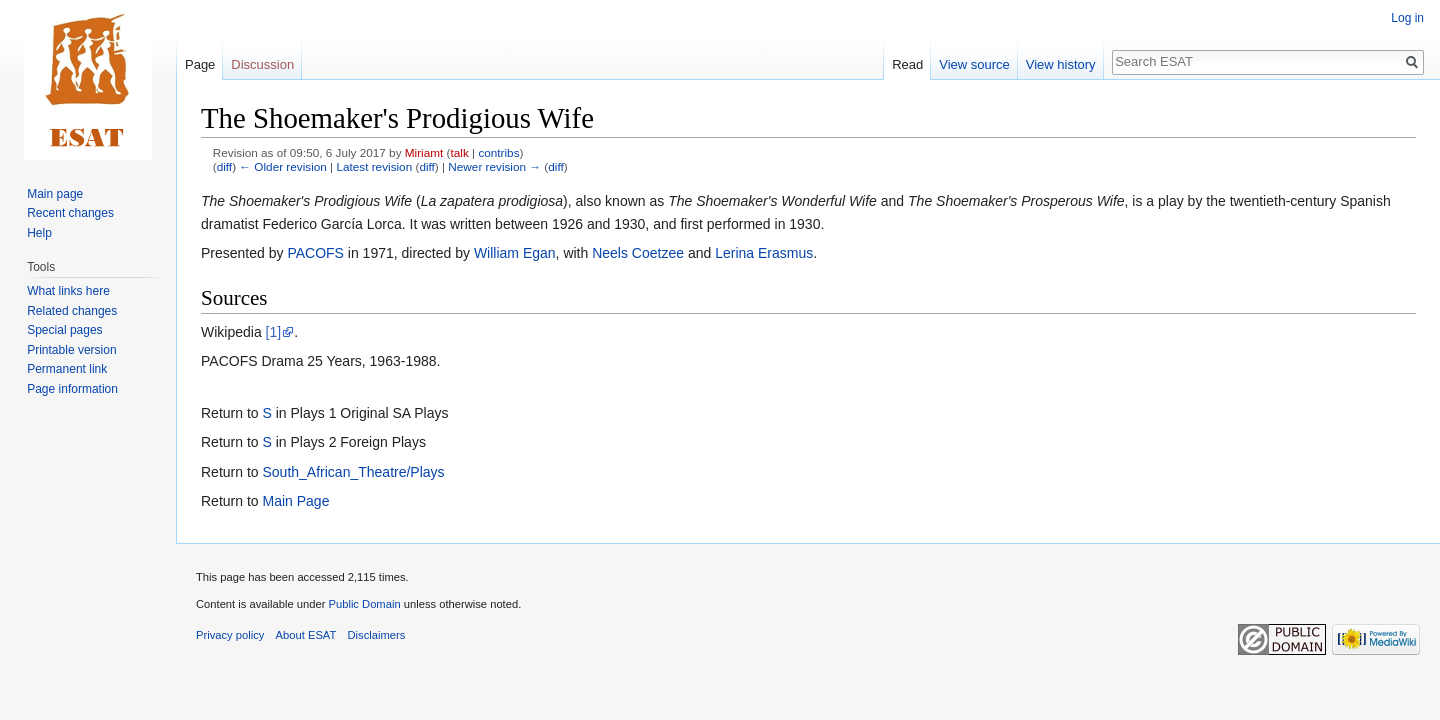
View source (974, 64)
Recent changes (70, 213)
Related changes (72, 311)
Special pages (64, 330)
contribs (498, 152)
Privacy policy (230, 635)
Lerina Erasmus (764, 253)
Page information (72, 389)
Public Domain (364, 604)
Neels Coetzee (638, 253)
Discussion (262, 64)
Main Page (295, 501)
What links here (68, 291)
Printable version (71, 350)
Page (200, 64)
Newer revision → (494, 166)
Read (907, 64)
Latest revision (374, 166)
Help (39, 233)
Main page (55, 194)
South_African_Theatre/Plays (353, 472)
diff (224, 166)
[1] (274, 332)
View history (1061, 64)
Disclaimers (377, 635)
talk (460, 152)
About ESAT (306, 635)
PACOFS (315, 253)
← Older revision (283, 166)
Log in (1407, 18)
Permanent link (67, 369)
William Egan (515, 253)
